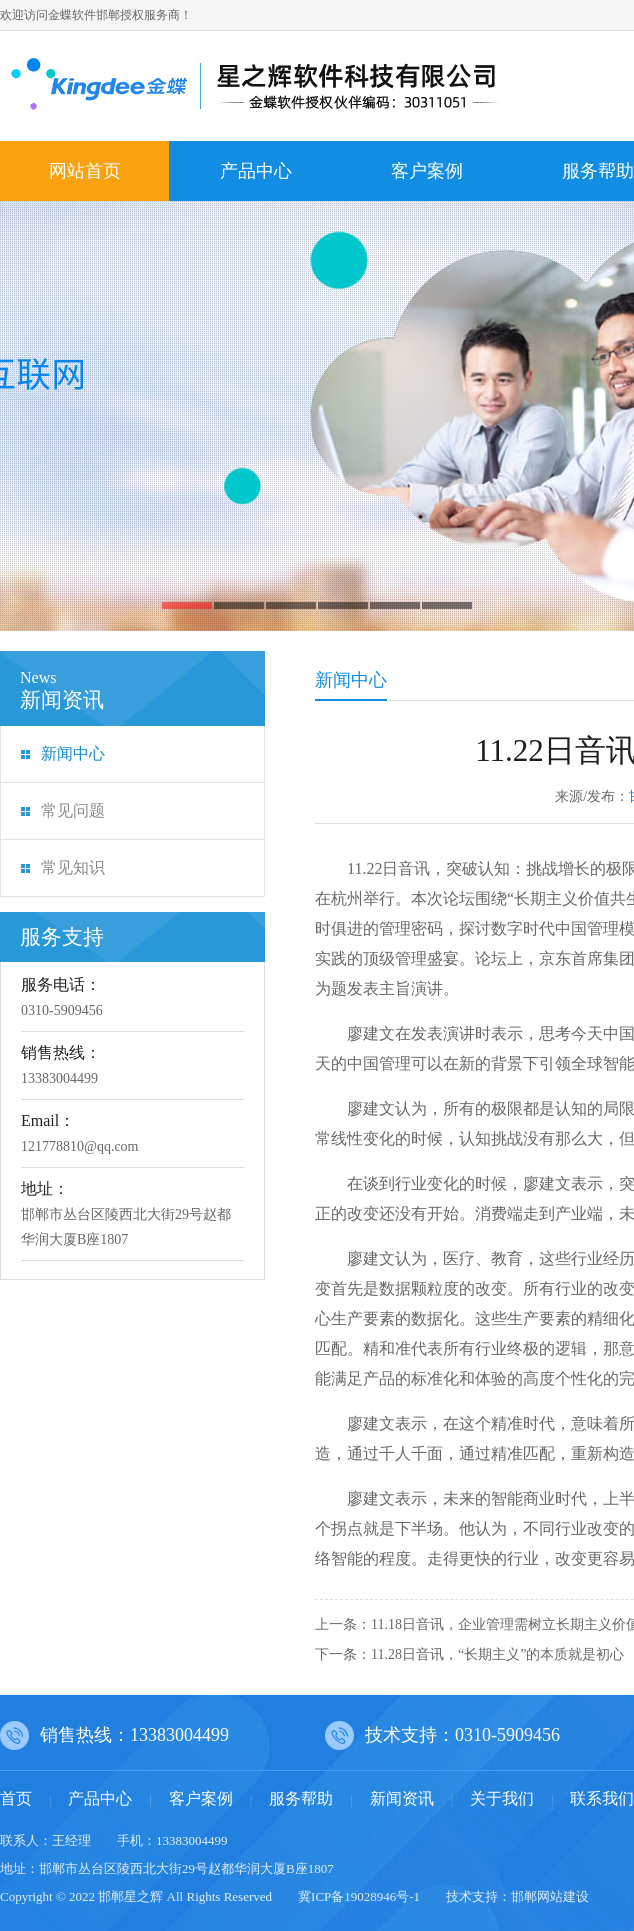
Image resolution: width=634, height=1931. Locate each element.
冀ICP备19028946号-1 (359, 1896)
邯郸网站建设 (550, 1896)
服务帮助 (301, 1798)
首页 (16, 1798)
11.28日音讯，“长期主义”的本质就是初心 (497, 1654)
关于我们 (502, 1798)
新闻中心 (73, 753)
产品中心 (256, 171)
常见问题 (73, 810)
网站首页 (85, 171)
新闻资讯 (402, 1798)
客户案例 (427, 171)
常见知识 (73, 867)
